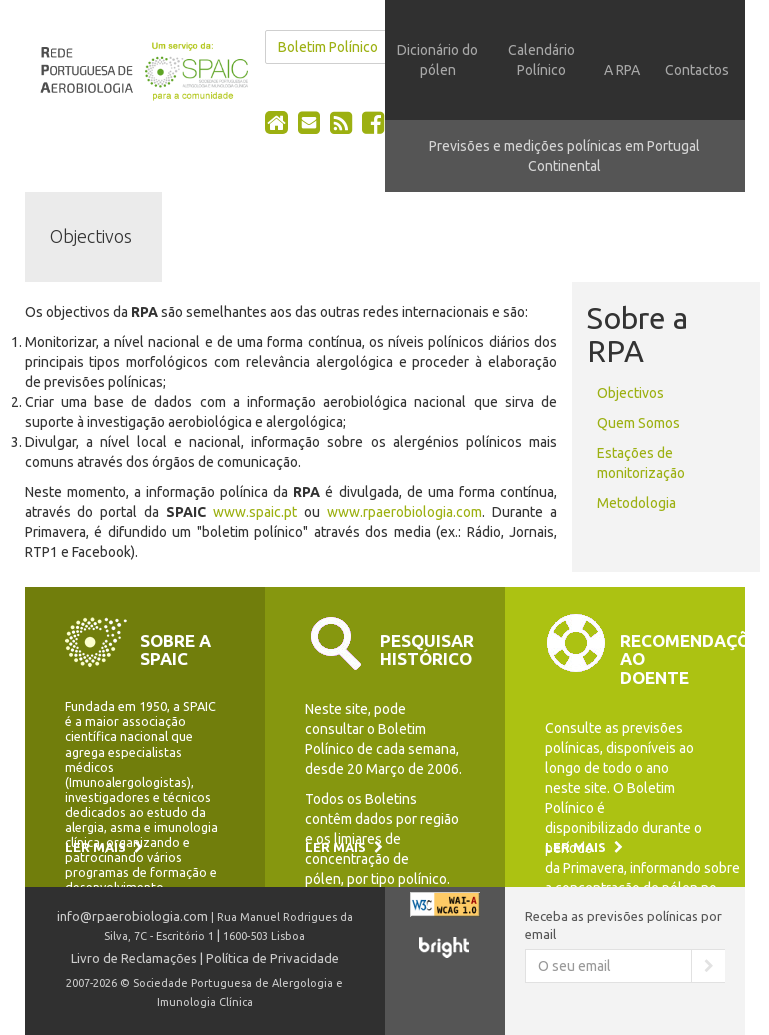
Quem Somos (638, 423)
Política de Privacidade (272, 958)
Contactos (697, 70)
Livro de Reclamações (134, 958)
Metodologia (636, 503)
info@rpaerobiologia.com (132, 916)
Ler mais (104, 847)
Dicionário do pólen (437, 60)
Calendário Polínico (541, 60)
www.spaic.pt (255, 512)
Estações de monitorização (641, 463)
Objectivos (630, 393)
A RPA (622, 70)
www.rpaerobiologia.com (404, 512)
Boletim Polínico (328, 47)
